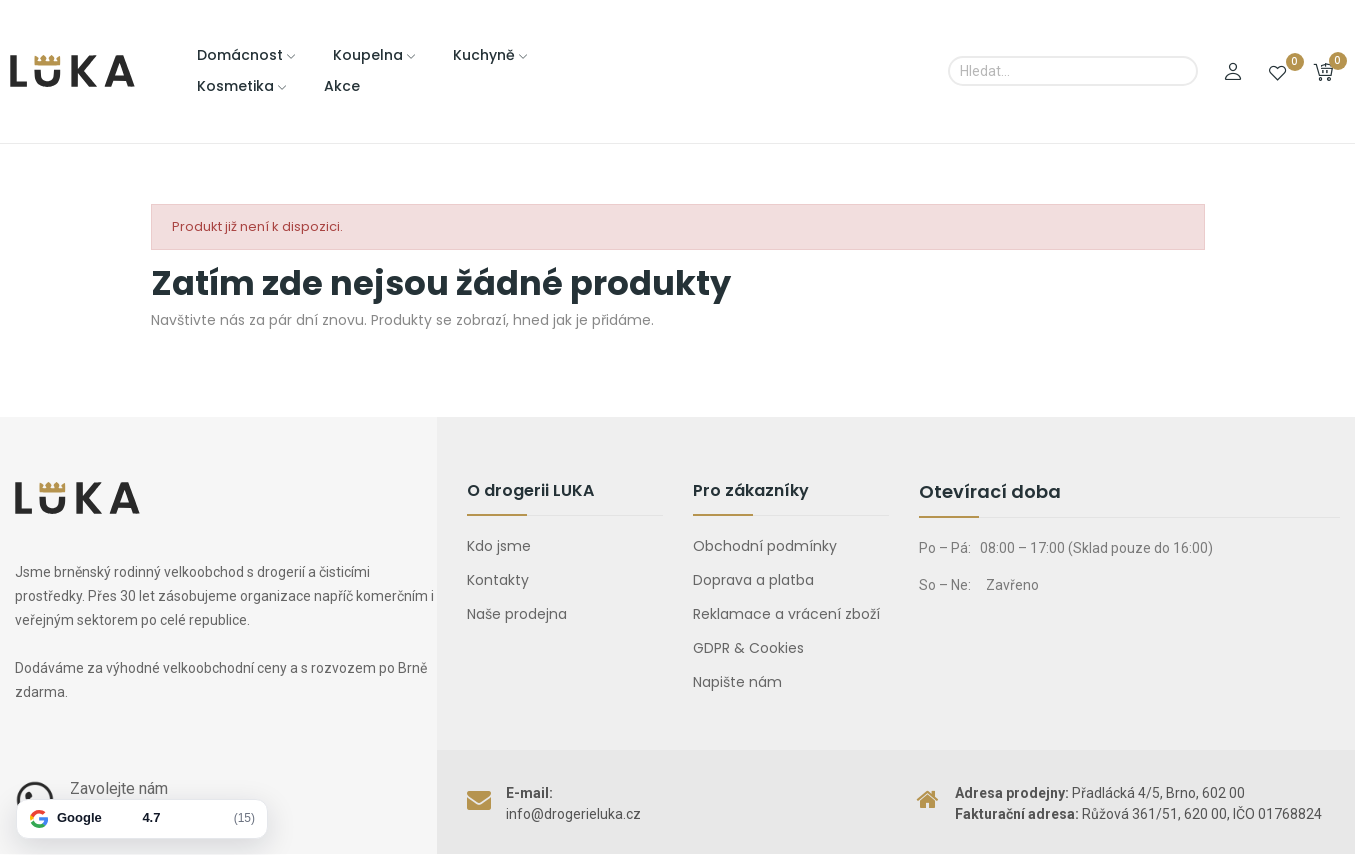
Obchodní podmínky (765, 546)
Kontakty (498, 580)
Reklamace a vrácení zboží (786, 614)
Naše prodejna (517, 614)
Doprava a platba (753, 580)
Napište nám (737, 682)
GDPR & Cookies (748, 648)
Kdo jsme (499, 546)
